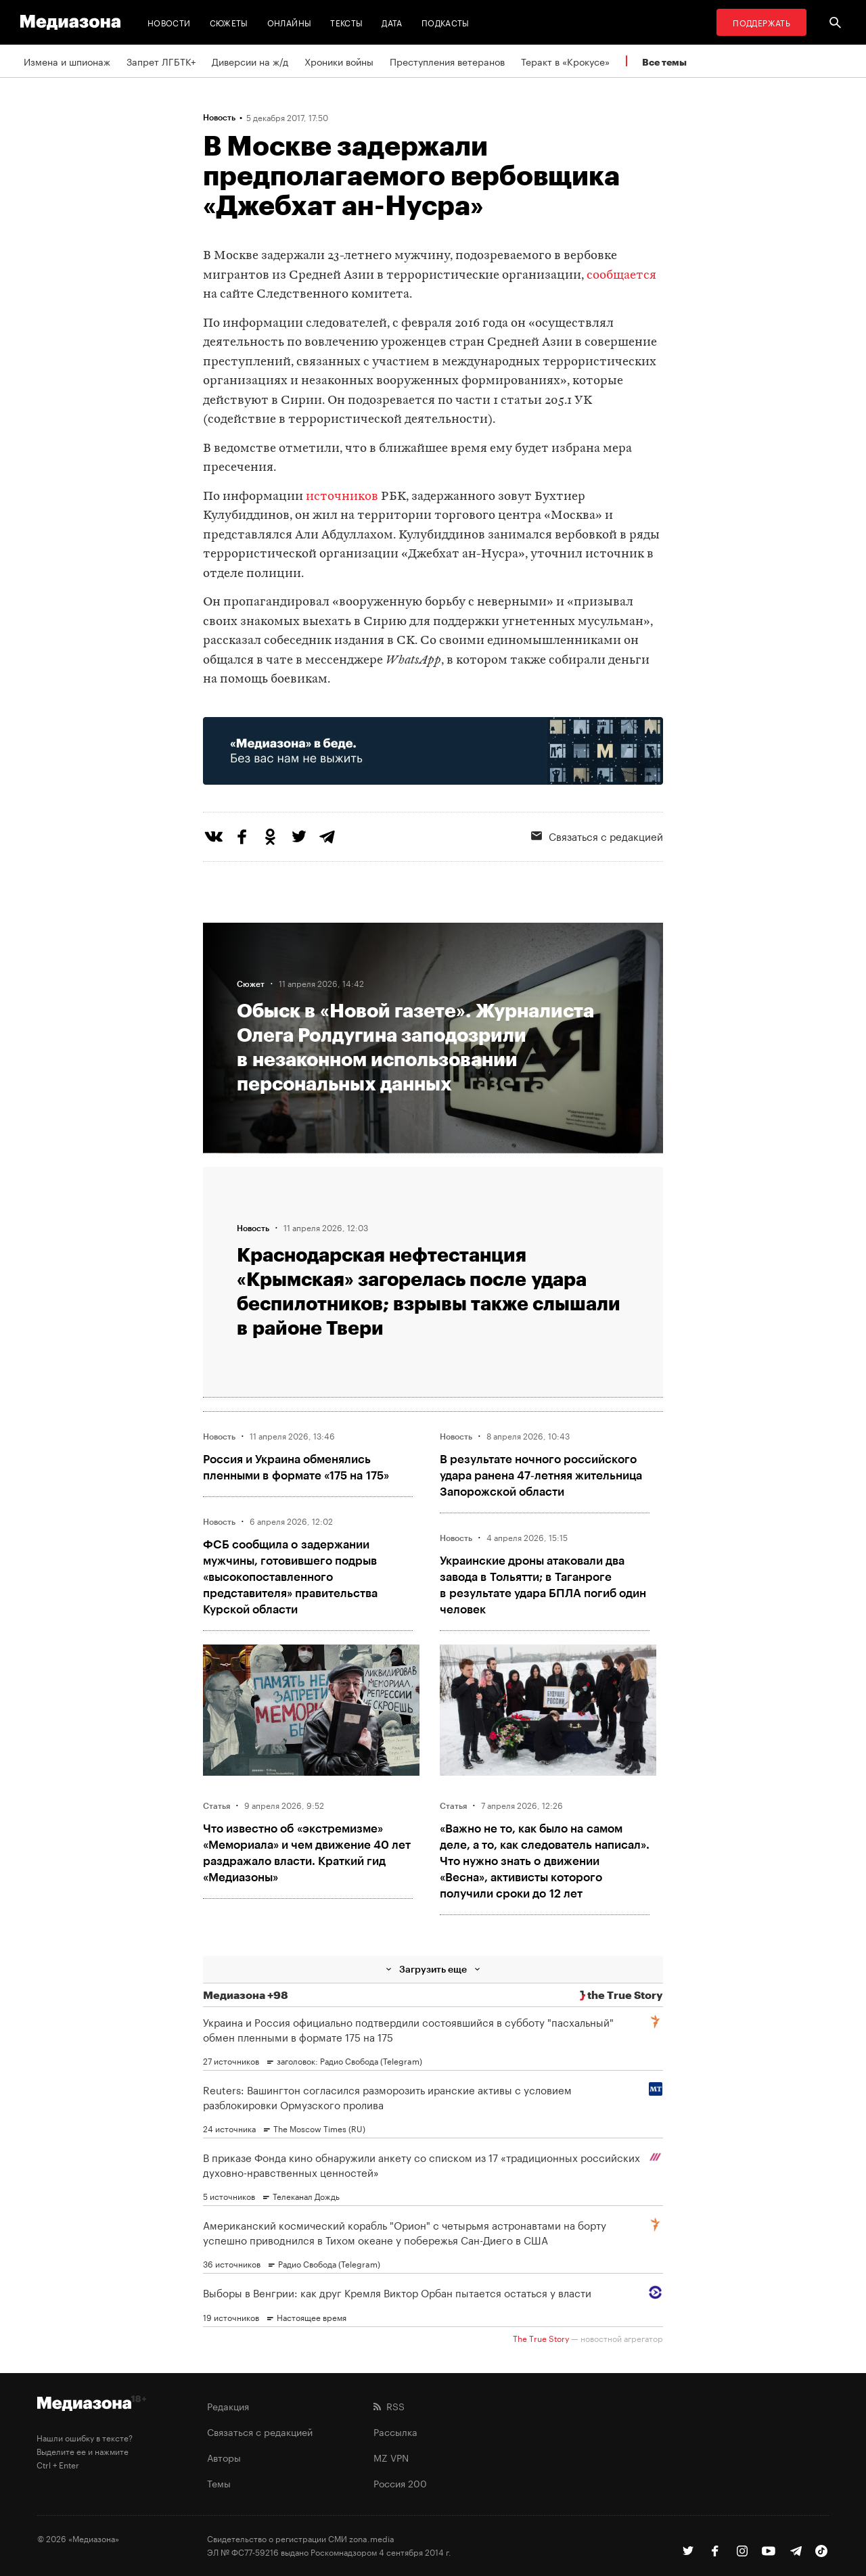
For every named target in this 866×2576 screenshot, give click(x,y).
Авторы (224, 2457)
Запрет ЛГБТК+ (161, 60)
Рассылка (395, 2431)
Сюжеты (229, 22)
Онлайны (289, 22)
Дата (392, 22)
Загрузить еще (433, 1969)
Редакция (228, 2405)
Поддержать (761, 22)
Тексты (346, 22)
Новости (169, 22)
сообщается (621, 275)
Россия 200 (400, 2482)
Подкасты (445, 22)
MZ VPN (391, 2457)
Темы (219, 2482)
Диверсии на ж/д (250, 60)
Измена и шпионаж (67, 60)
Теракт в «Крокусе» (565, 60)
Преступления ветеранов (447, 60)
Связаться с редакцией (597, 835)
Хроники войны (338, 60)
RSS (389, 2405)
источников (342, 497)
